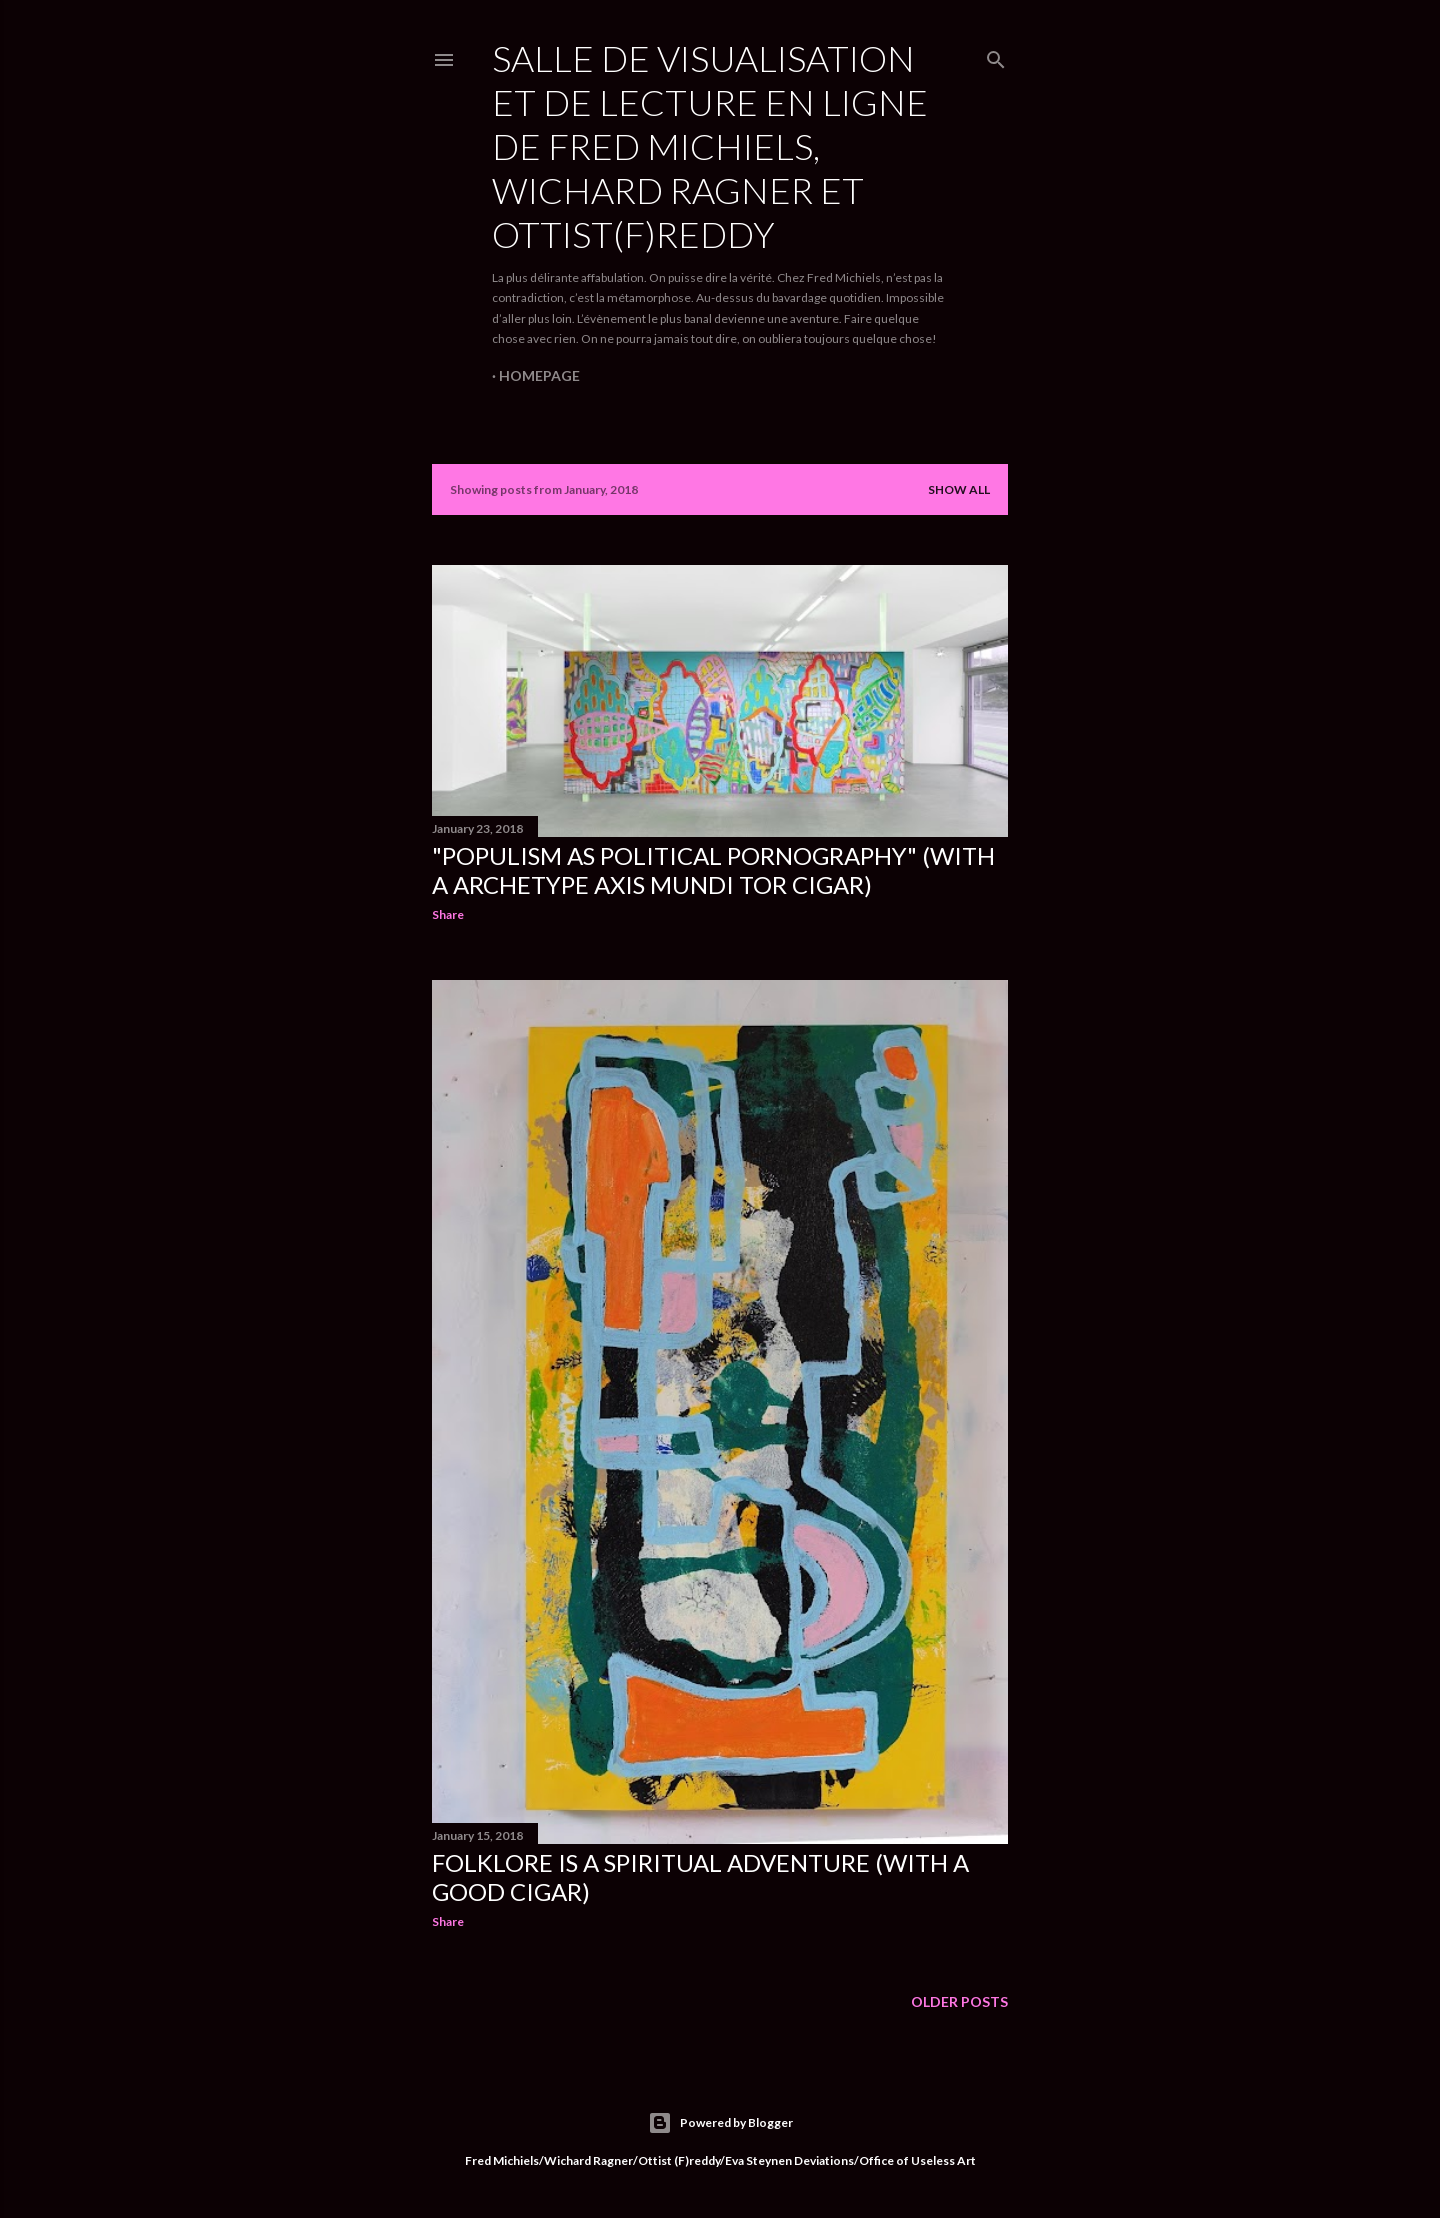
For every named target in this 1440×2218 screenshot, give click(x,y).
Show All (959, 489)
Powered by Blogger (720, 2123)
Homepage (539, 375)
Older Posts (959, 2001)
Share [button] (448, 914)
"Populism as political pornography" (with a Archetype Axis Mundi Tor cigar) (713, 870)
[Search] (996, 56)
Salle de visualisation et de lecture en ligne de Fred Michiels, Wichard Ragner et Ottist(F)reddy (710, 146)
